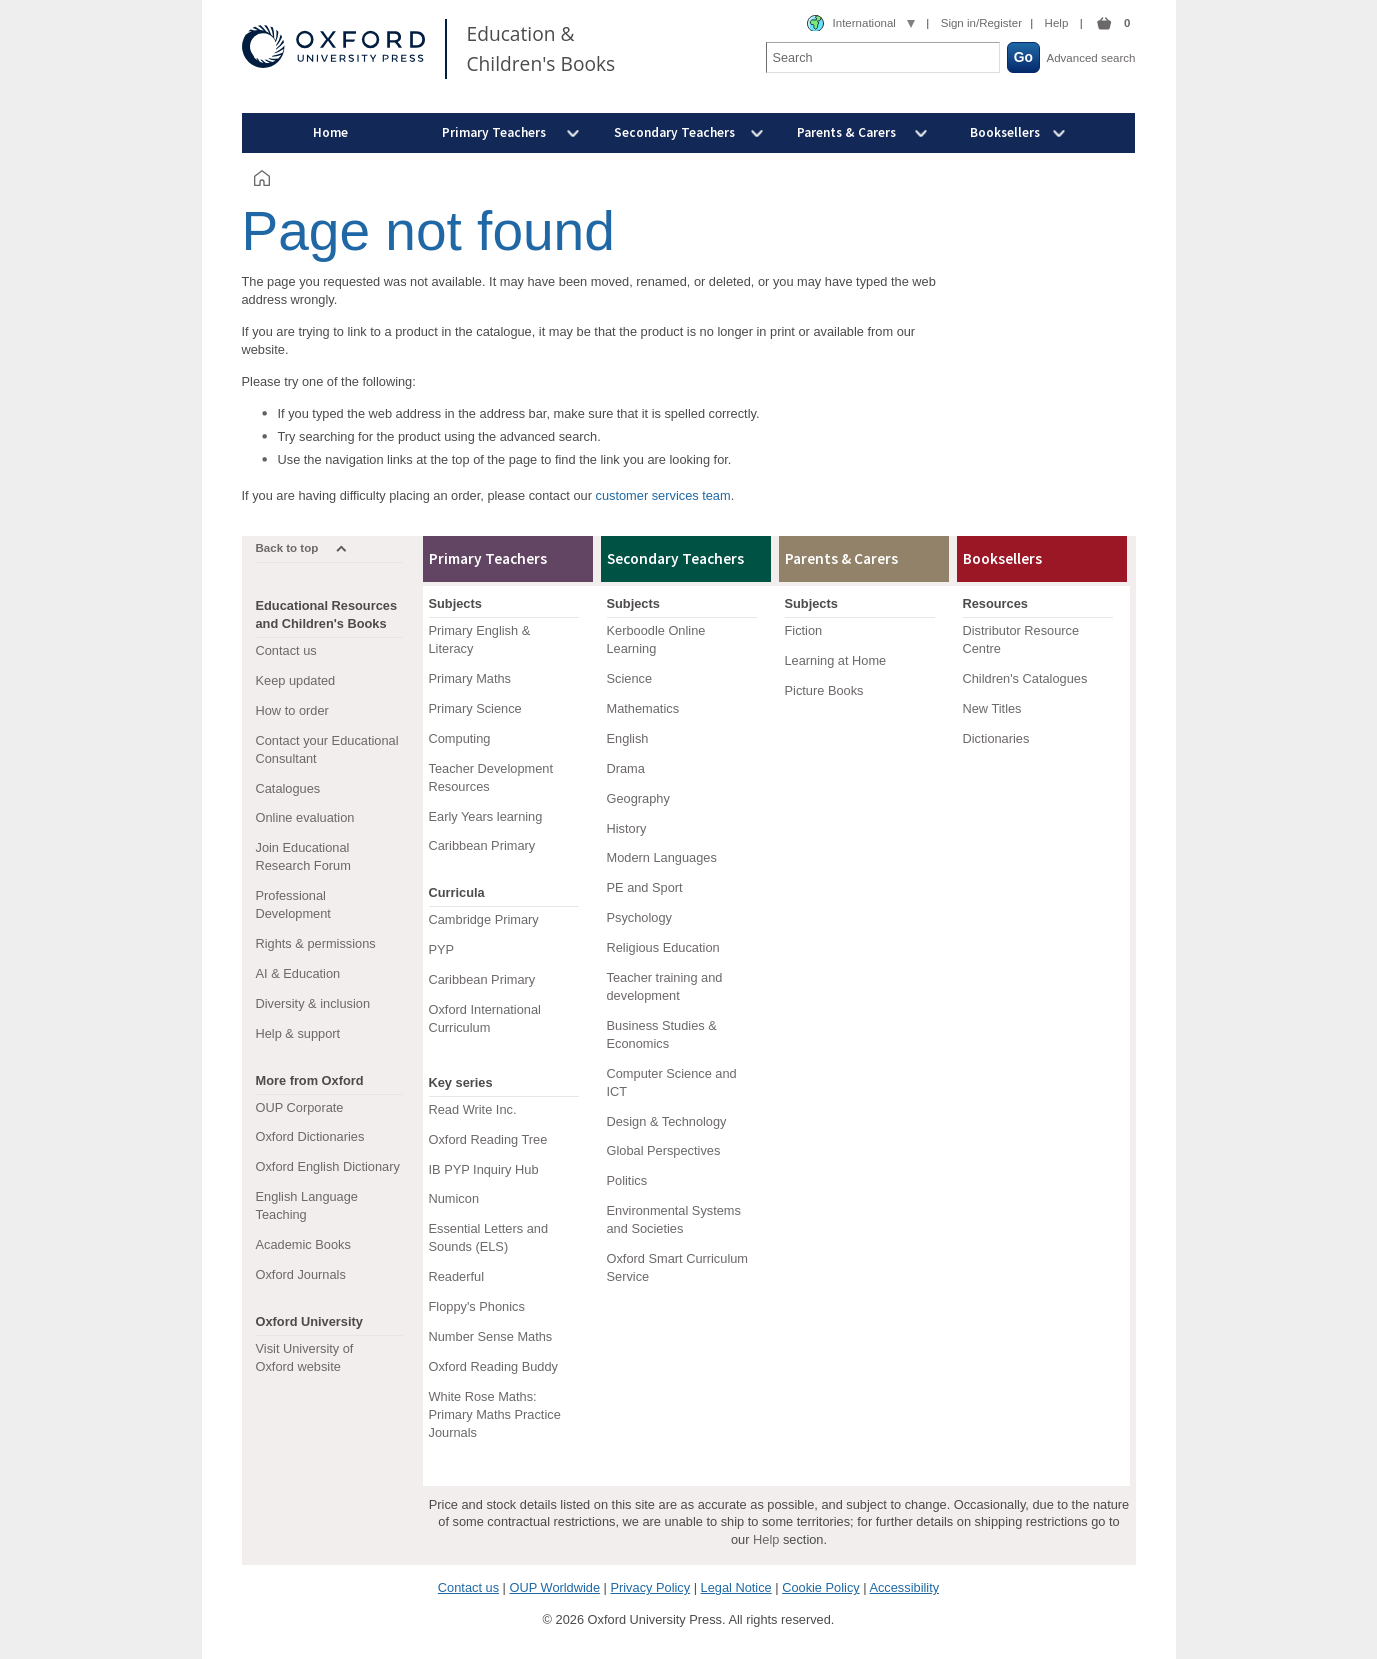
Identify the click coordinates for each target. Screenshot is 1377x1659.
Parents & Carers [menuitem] (846, 132)
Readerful (457, 1276)
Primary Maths (470, 678)
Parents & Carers (841, 558)
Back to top (287, 548)
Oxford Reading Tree (488, 1139)
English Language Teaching (307, 1205)
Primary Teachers (488, 558)
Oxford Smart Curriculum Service (678, 1267)
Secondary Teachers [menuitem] (674, 132)
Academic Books (303, 1244)
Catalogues (288, 788)
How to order (292, 710)
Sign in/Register (981, 23)
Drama (626, 768)
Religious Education (663, 947)
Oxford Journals (301, 1274)
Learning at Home (836, 660)
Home (330, 132)
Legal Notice (736, 1587)
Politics (627, 1180)
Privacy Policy (650, 1587)
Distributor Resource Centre (1021, 639)
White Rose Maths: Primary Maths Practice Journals (495, 1414)
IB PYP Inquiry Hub (484, 1169)
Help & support (298, 1033)
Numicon (454, 1198)
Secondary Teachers (675, 558)
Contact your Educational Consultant (327, 749)
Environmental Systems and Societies (674, 1219)
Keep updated (296, 680)
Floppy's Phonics (477, 1306)
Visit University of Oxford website (305, 1357)
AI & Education (298, 973)
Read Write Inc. (473, 1109)
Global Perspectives (664, 1150)
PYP (442, 949)
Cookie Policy (821, 1587)
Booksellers (1002, 558)
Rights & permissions (316, 943)
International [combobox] (864, 23)
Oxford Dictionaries (310, 1136)
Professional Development (293, 904)
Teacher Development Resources (491, 777)
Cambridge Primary (484, 919)
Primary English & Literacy (480, 639)
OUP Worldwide (554, 1587)
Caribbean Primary (482, 845)
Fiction (804, 630)
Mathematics (643, 708)
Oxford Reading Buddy (493, 1366)
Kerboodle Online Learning (656, 639)
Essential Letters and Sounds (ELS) (489, 1237)
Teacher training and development (665, 986)
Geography (638, 798)
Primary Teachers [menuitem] (494, 132)
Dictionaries (996, 738)
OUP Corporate (300, 1107)
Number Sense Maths (491, 1336)
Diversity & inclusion (313, 1003)
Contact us (286, 650)
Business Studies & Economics (662, 1034)
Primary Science (475, 708)
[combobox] (861, 24)
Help (1057, 23)
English (628, 738)
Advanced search (1091, 58)
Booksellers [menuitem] (1005, 132)
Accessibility (904, 1587)
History (627, 828)
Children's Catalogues (1025, 678)
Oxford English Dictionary (328, 1166)
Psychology (639, 917)
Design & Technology (667, 1121)
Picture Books (824, 690)
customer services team (663, 495)
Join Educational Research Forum (303, 856)
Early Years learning (486, 816)
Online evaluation (305, 817)
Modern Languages (662, 857)
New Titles (992, 708)
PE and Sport (645, 887)
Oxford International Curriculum (485, 1018)
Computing (460, 738)
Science (630, 678)
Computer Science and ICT (672, 1082)
